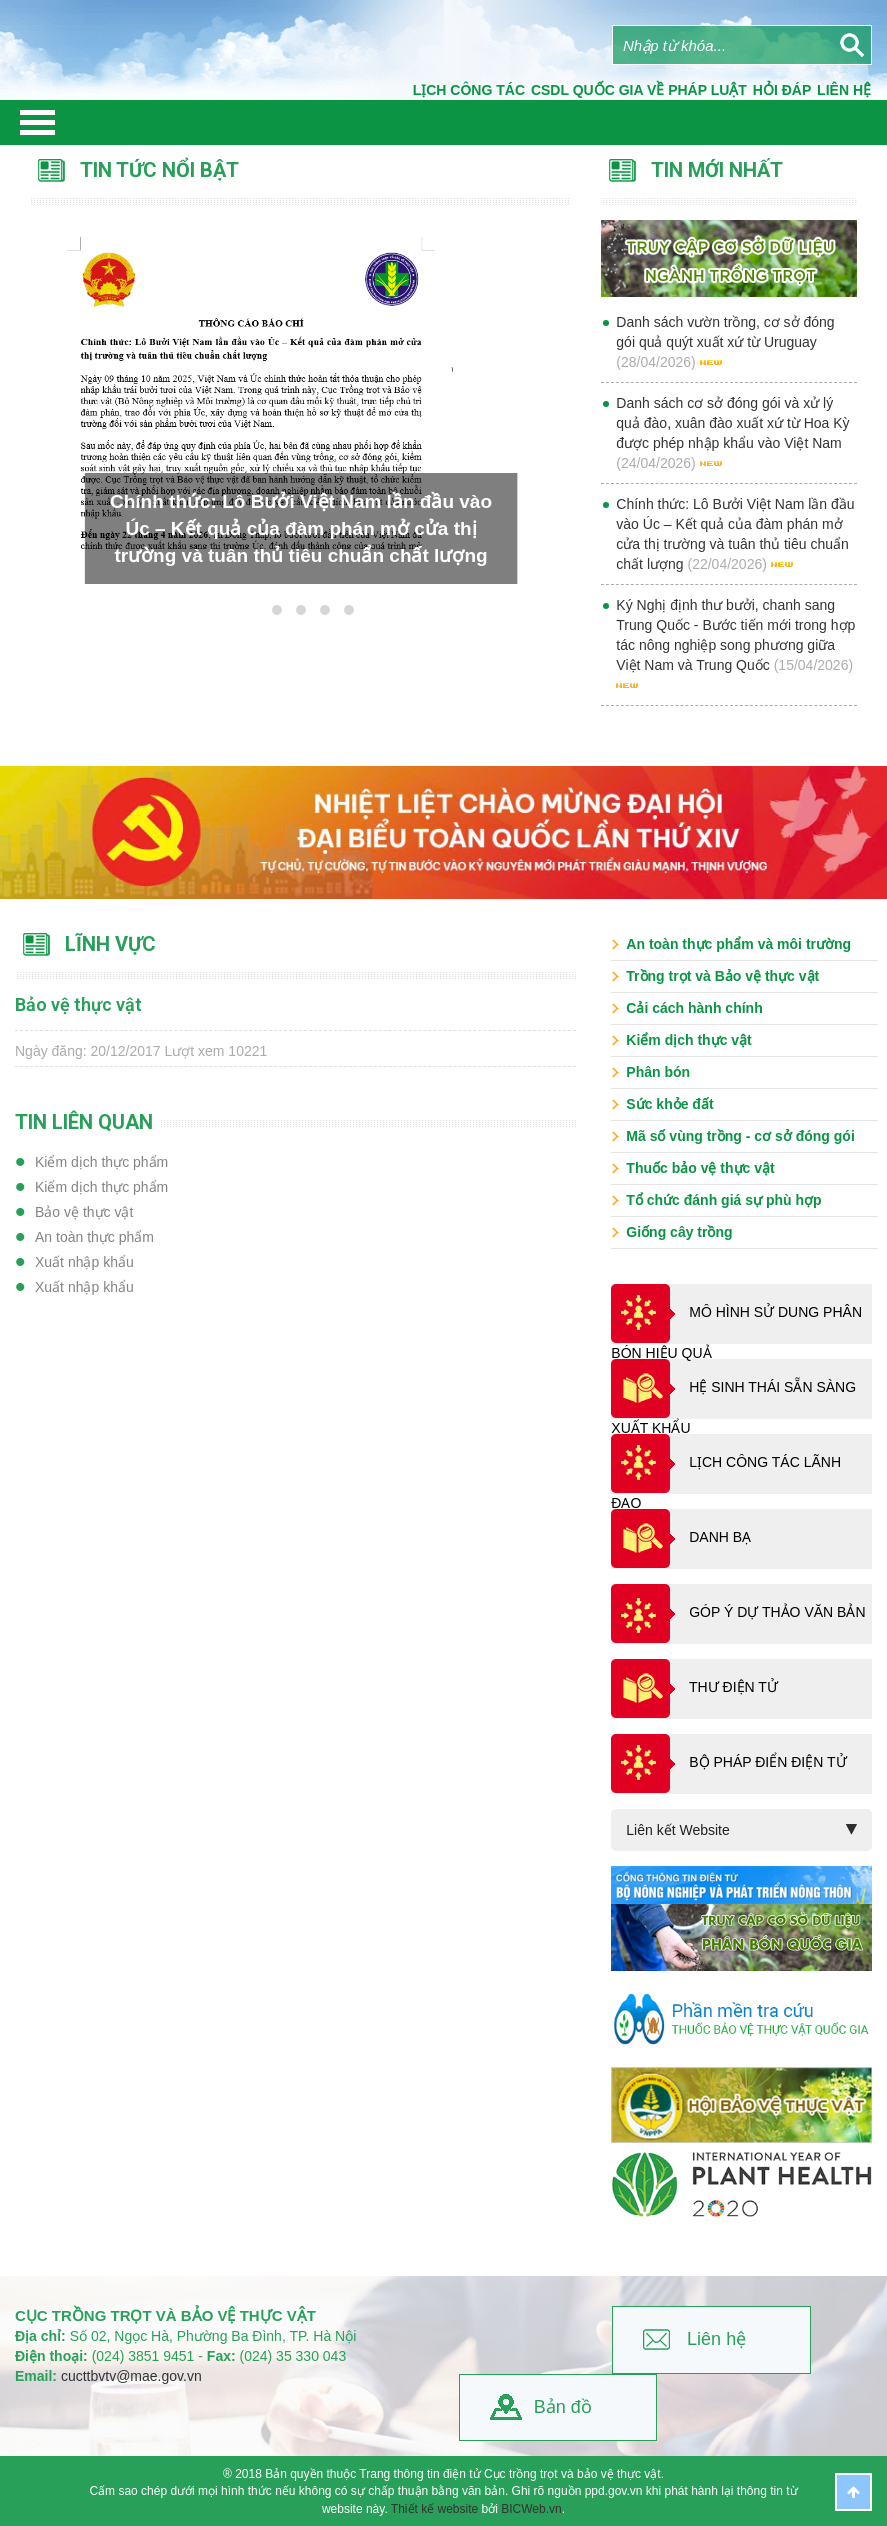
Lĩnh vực (110, 944)
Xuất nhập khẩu (84, 1262)
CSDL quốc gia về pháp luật (639, 90)
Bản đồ (563, 2407)
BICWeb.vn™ (847, 2517)
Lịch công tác (469, 90)
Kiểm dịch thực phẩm (101, 1162)
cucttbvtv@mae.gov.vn (131, 2376)
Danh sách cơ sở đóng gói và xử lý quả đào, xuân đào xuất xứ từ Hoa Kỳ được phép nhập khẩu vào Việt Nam (732, 423)
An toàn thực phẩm (94, 1237)
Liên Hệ (844, 90)
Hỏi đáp (782, 90)
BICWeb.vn (531, 2509)
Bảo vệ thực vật (84, 1212)
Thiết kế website (434, 2509)
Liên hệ (716, 2339)
